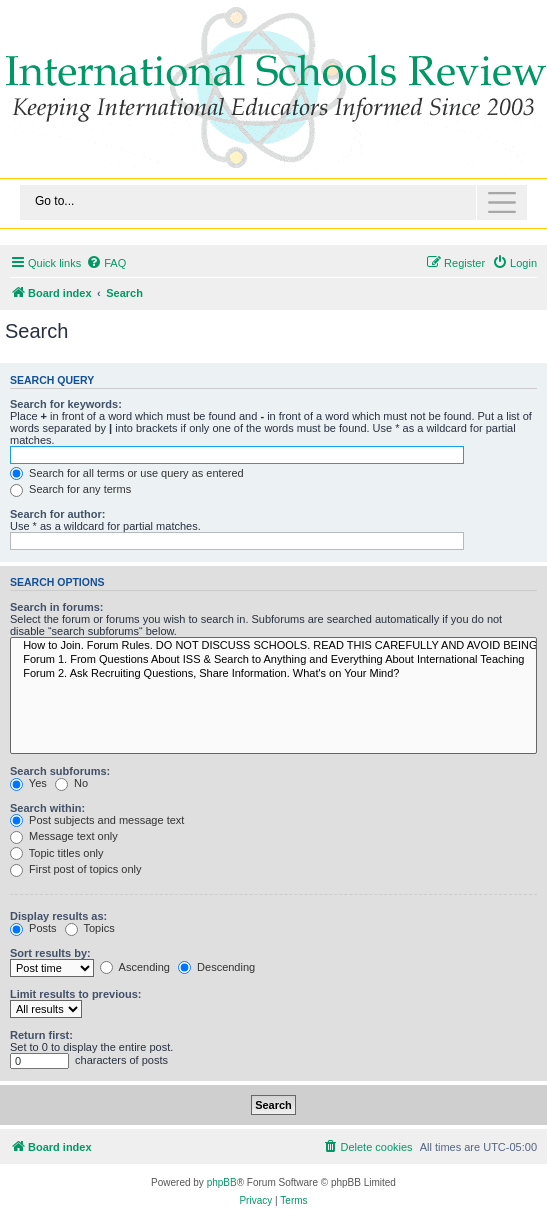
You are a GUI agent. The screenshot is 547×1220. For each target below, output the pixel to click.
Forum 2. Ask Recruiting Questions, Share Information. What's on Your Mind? (273, 674)
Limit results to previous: (75, 994)
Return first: (41, 1035)
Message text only (64, 836)
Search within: (47, 808)
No (71, 783)
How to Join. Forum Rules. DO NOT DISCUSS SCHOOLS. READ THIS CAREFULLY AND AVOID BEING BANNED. (273, 646)
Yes (28, 783)
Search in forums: (57, 607)
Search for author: (57, 514)
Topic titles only (56, 853)
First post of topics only (76, 869)
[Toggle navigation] (273, 202)
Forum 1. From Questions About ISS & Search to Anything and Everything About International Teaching (273, 660)
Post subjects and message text (97, 820)
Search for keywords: (66, 404)
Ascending (135, 967)
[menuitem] (106, 263)
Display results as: (58, 916)
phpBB (222, 1182)
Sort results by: (50, 953)
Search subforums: (60, 771)
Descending (216, 967)
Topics (90, 928)
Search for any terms (70, 489)
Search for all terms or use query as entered (127, 473)
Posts (33, 928)
